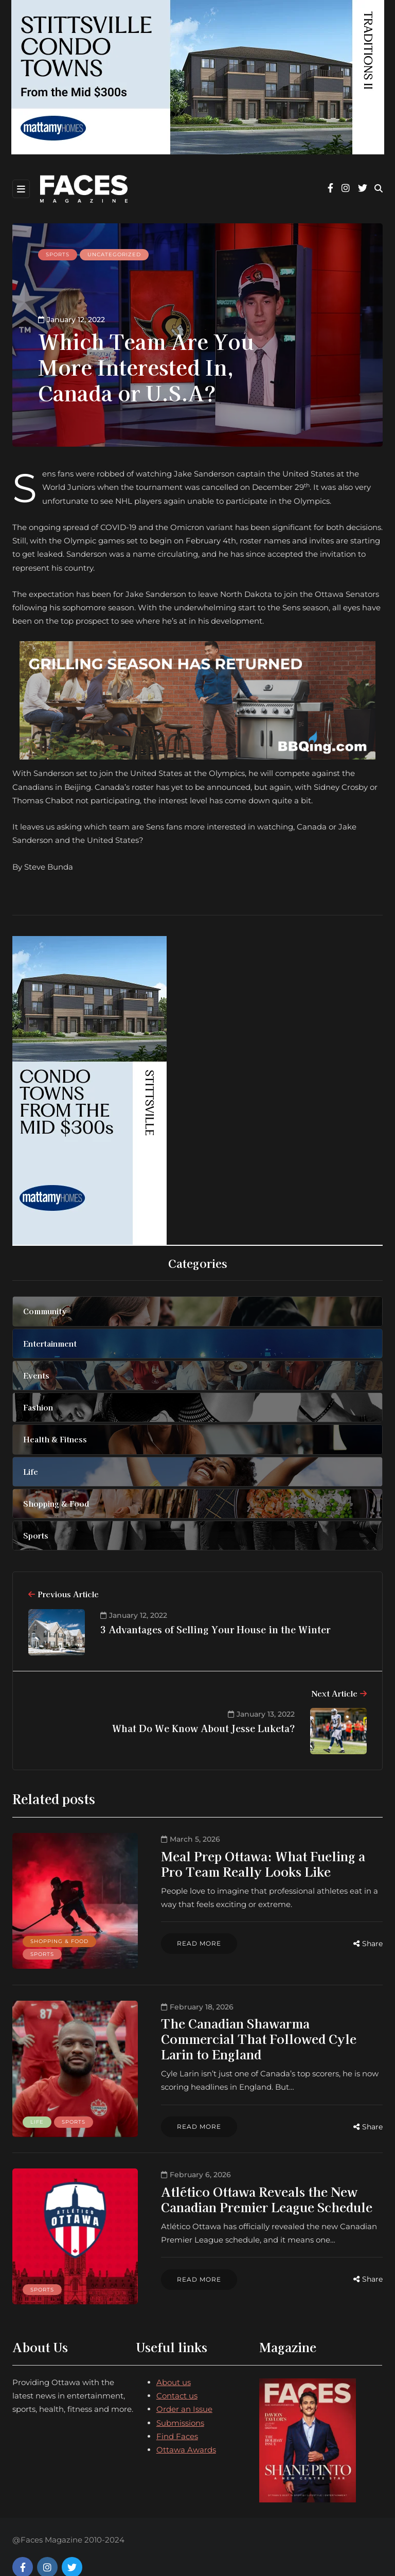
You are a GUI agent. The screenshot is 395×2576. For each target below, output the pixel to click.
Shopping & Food (59, 1935)
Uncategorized (114, 254)
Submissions (180, 2402)
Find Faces (177, 2415)
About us (173, 2361)
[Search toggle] (378, 188)
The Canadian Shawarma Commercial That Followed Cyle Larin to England (253, 2024)
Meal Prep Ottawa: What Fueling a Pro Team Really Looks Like (255, 1863)
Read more (179, 1943)
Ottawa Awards (186, 2428)
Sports (57, 254)
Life (37, 2109)
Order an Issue (184, 2388)
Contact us (177, 2374)
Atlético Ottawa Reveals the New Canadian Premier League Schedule (246, 2185)
